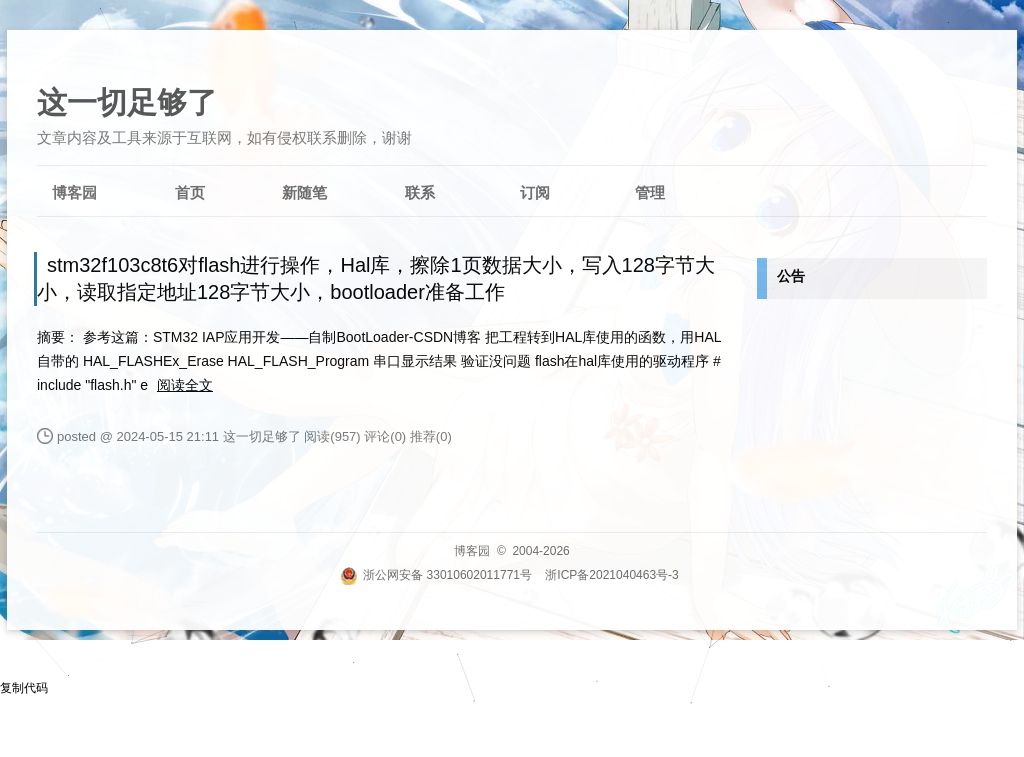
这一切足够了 (127, 102)
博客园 (74, 192)
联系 (420, 192)
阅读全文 (185, 385)
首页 (190, 192)
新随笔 (304, 192)
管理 (650, 192)
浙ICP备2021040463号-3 (611, 575)
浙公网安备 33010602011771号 (436, 575)
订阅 (535, 192)
